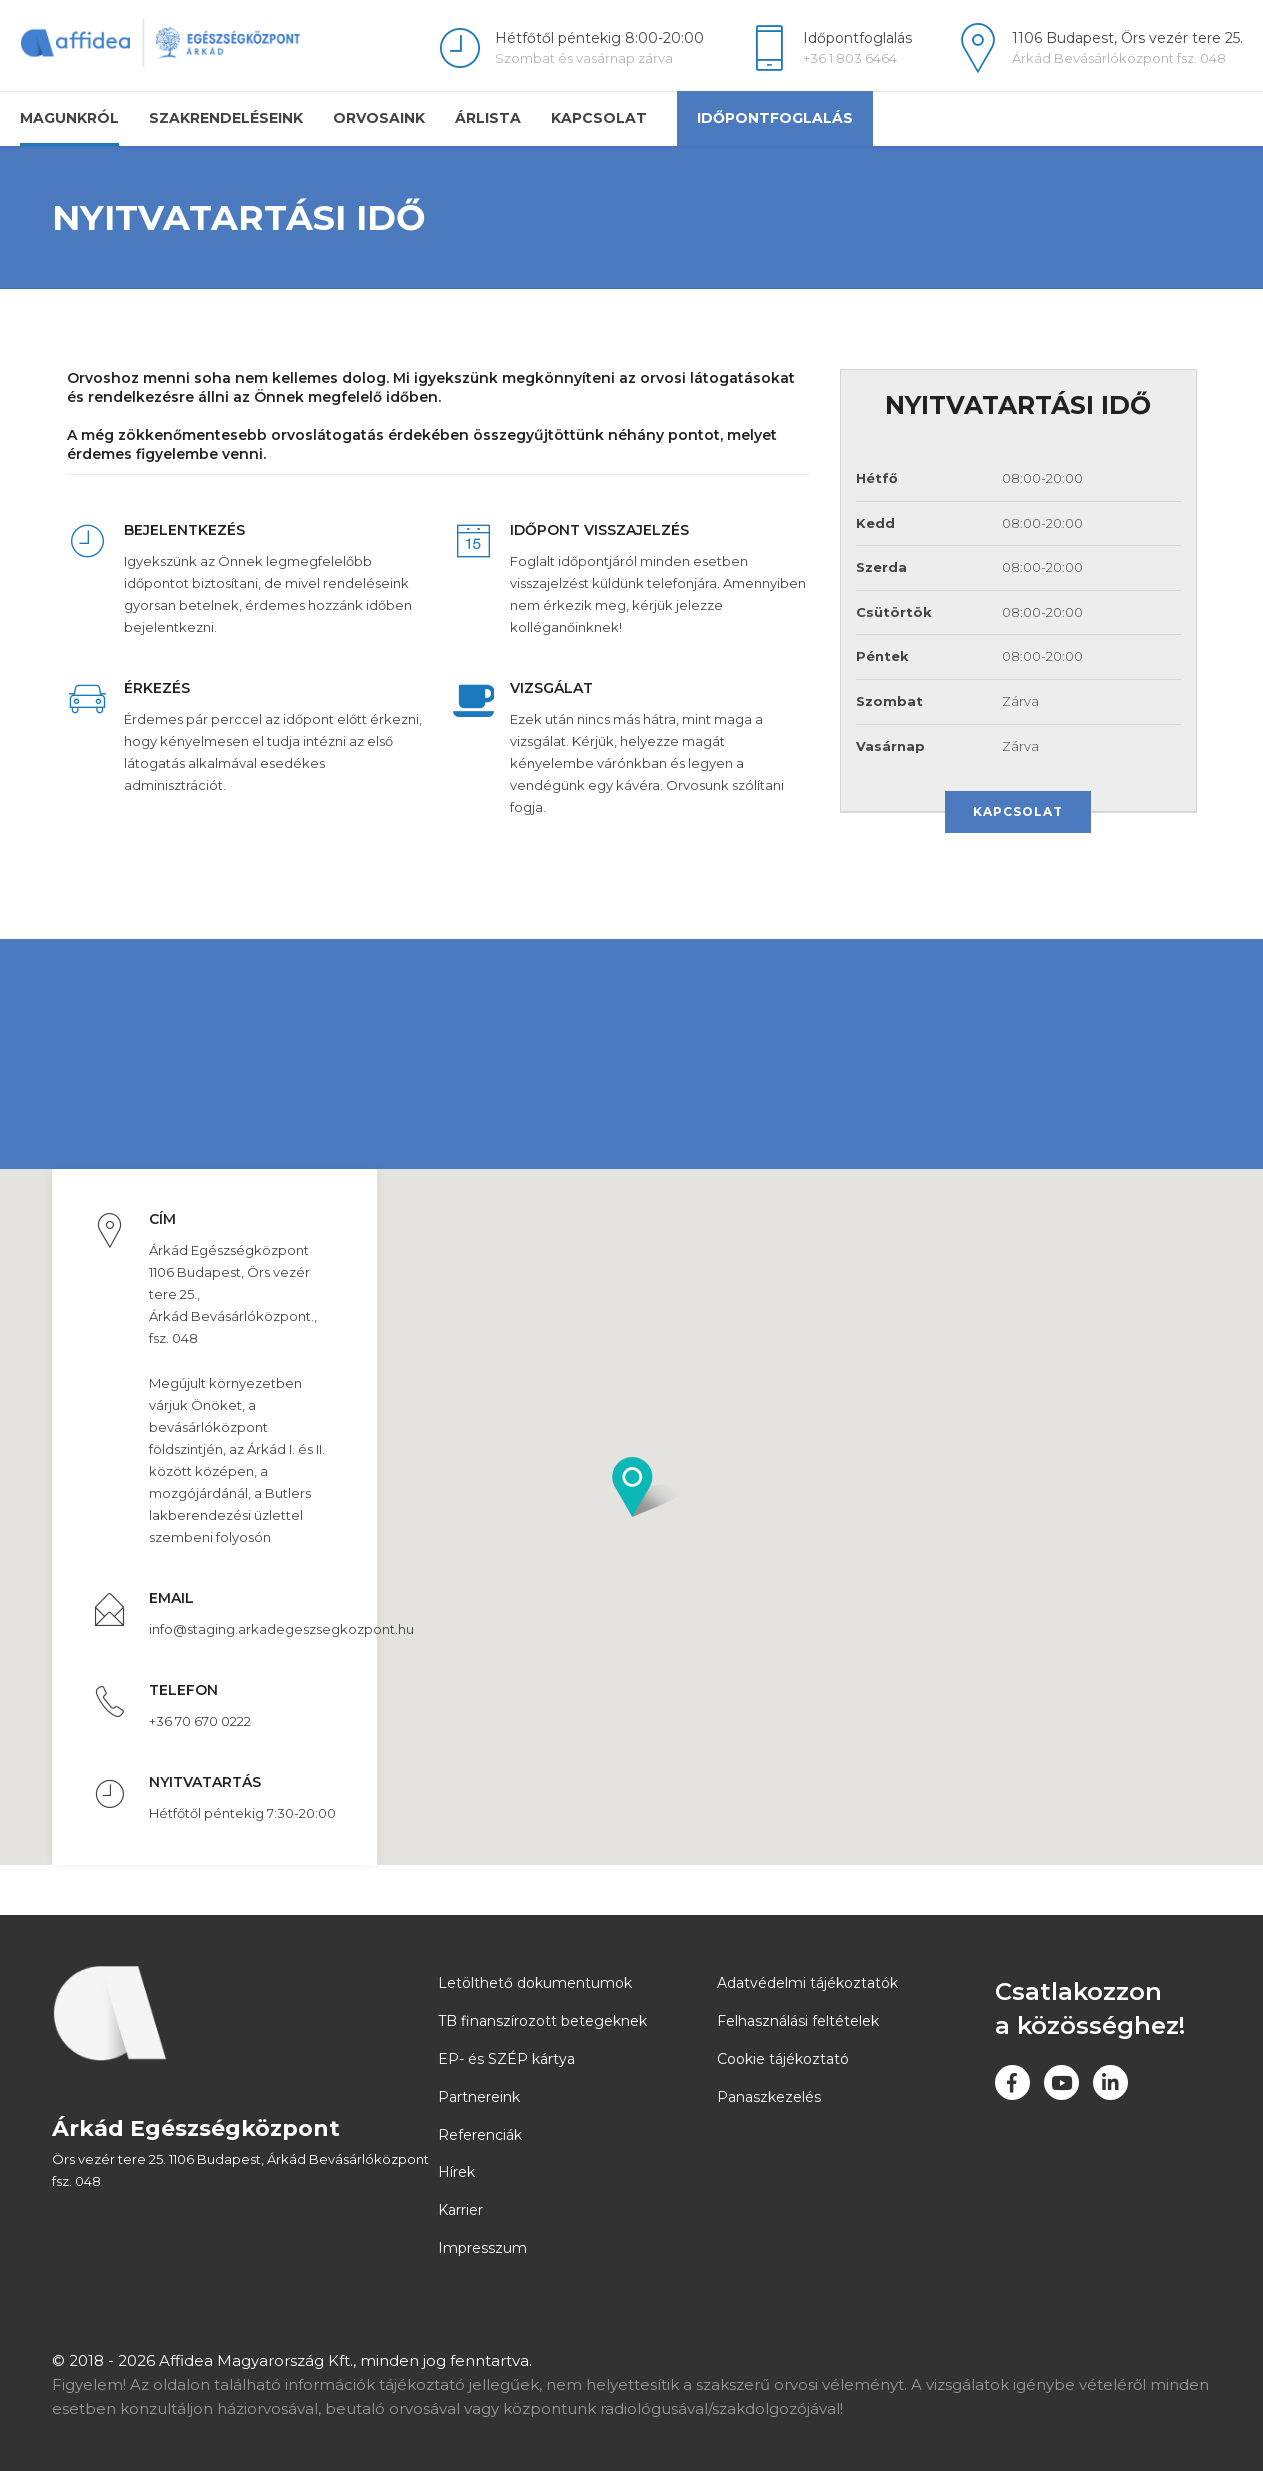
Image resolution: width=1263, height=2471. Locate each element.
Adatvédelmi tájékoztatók (807, 1983)
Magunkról (69, 118)
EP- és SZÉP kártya (506, 2059)
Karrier (460, 2210)
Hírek (456, 2172)
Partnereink (479, 2097)
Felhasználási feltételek (798, 2021)
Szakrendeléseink (226, 118)
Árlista (488, 118)
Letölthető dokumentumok (535, 1983)
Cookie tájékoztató (783, 2059)
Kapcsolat (599, 118)
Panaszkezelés (769, 2097)
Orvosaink (379, 118)
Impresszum (482, 2248)
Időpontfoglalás (775, 118)
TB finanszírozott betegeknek (542, 2021)
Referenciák (480, 2135)
